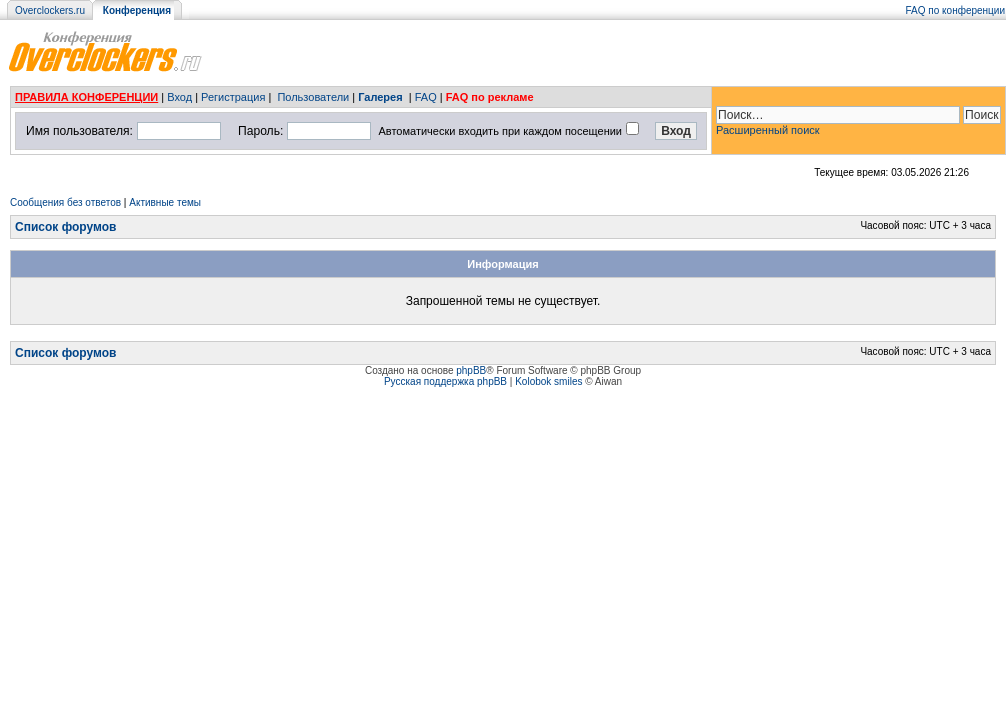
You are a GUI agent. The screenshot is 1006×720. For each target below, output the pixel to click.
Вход (179, 97)
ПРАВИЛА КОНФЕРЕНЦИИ (86, 97)
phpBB (471, 370)
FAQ (426, 97)
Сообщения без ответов (65, 202)
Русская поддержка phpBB (445, 381)
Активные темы (165, 202)
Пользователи (313, 97)
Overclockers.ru (50, 10)
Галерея (380, 97)
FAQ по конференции (955, 10)
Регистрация (233, 97)
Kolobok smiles (548, 381)
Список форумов (65, 227)
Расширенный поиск (768, 130)
